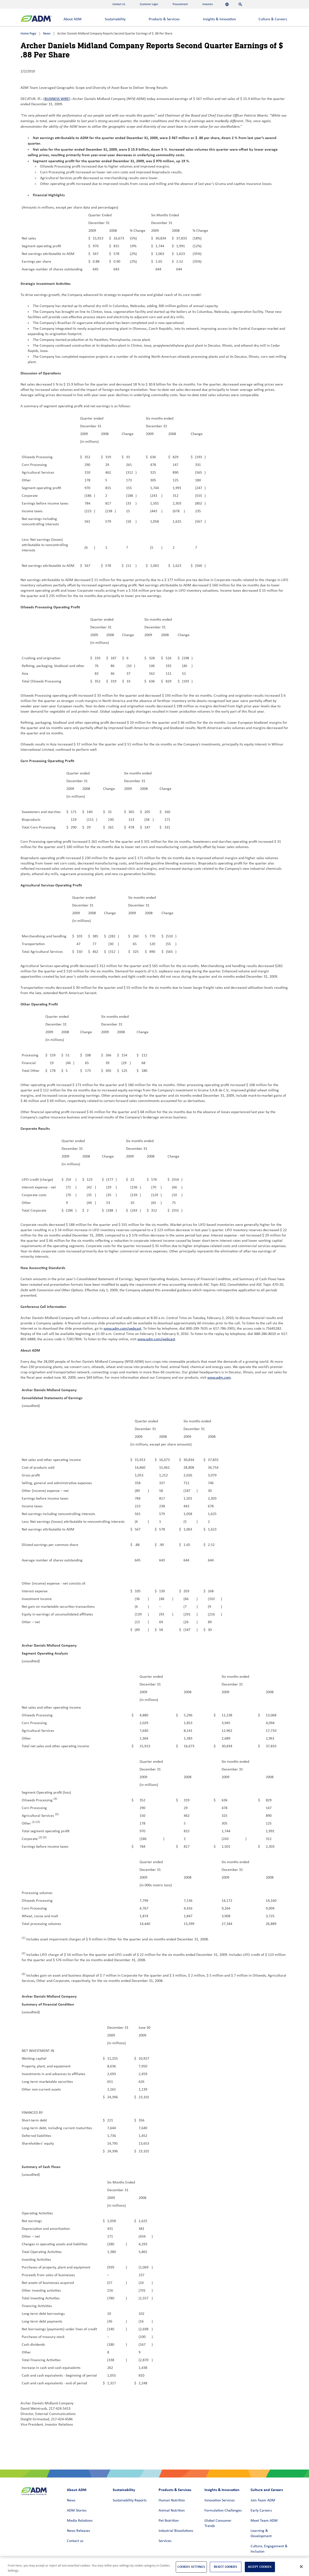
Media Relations (79, 2521)
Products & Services (164, 19)
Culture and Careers (267, 2489)
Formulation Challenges (223, 2511)
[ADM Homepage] (36, 19)
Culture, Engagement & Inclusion (269, 2549)
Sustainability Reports (130, 2500)
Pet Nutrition (169, 2521)
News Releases (78, 2531)
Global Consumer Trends (218, 2523)
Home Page (28, 33)
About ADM (72, 19)
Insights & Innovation (219, 19)
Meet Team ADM (264, 2521)
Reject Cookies (225, 2567)
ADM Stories (76, 2511)
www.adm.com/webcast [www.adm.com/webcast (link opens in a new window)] (122, 1329)
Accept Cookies (260, 2567)
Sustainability (115, 19)
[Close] (301, 2566)
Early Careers (261, 2511)
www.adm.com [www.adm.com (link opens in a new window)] (219, 1378)
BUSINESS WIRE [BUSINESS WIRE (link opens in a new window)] (57, 99)
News (46, 33)
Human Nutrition (172, 2500)
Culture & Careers (273, 19)
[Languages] (227, 4)
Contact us (75, 2541)
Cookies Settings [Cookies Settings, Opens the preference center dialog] (191, 2567)
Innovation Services (219, 2500)
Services (165, 2541)
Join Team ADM (263, 2500)
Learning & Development (261, 2533)
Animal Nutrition (172, 2511)
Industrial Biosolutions (176, 2531)
